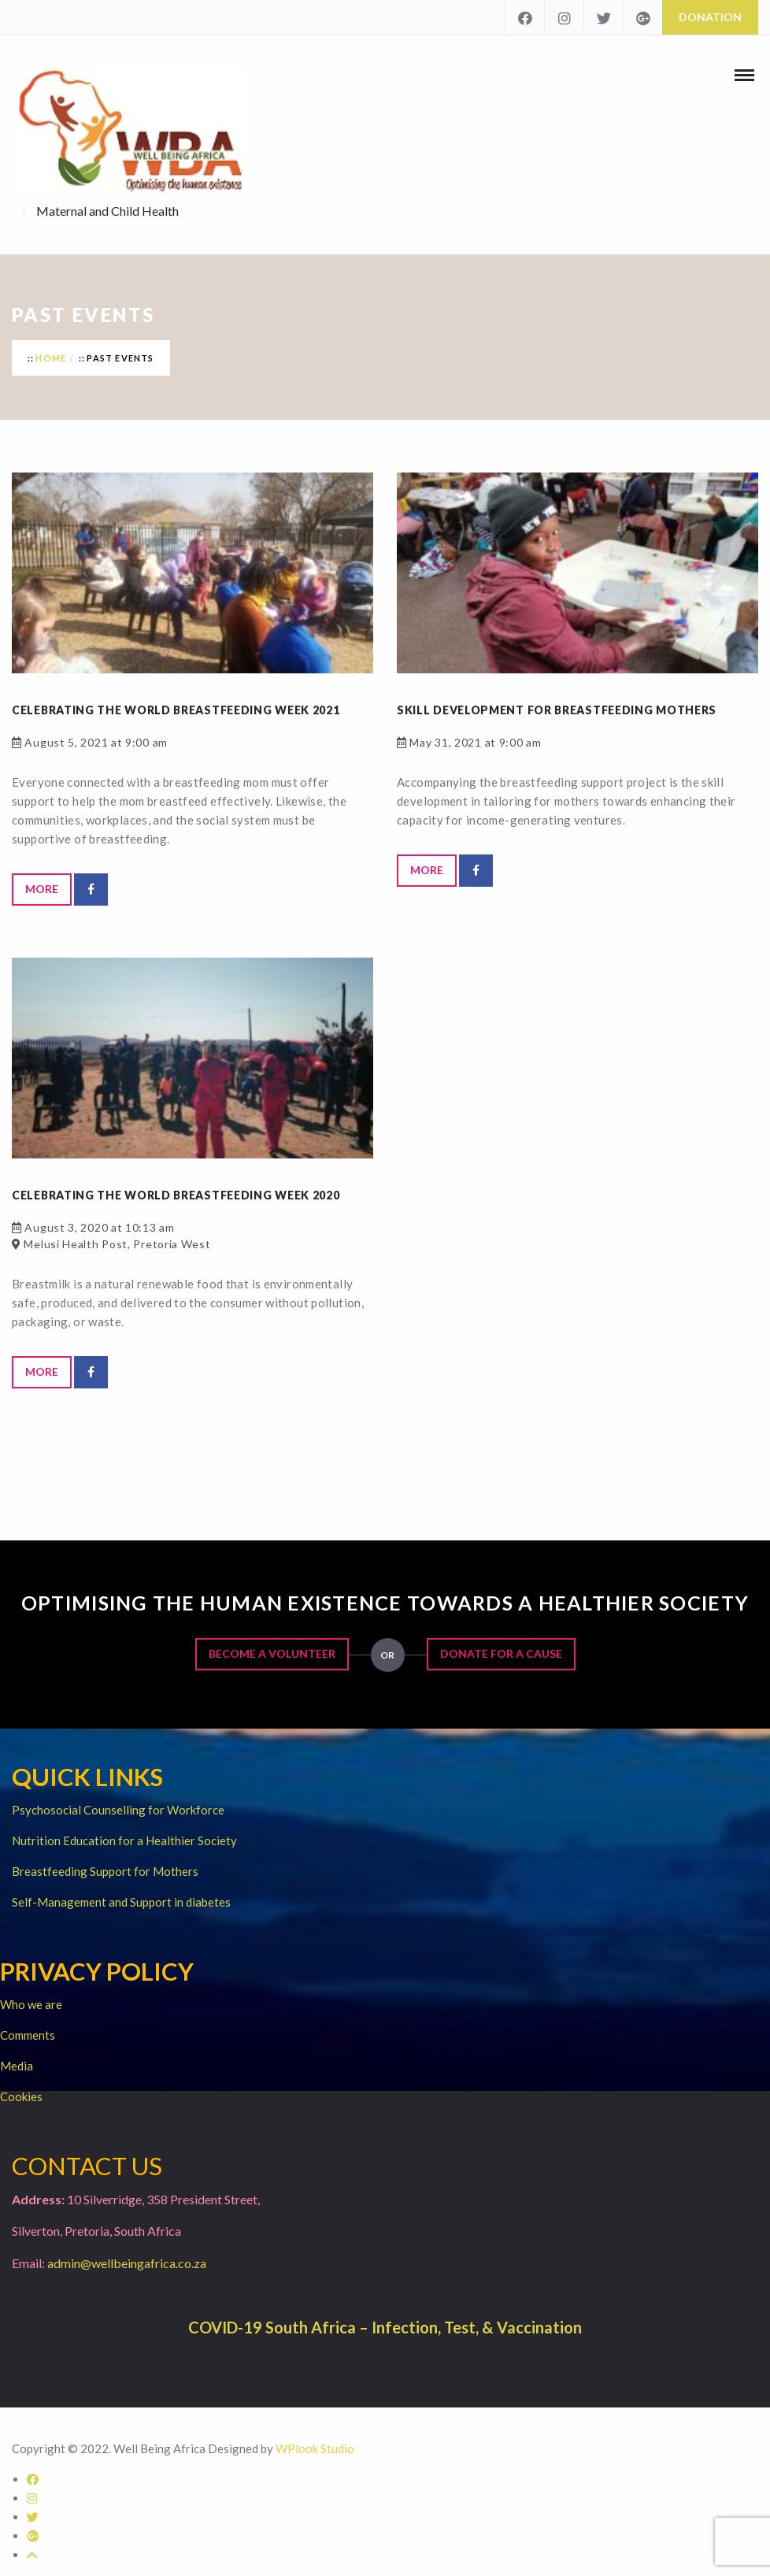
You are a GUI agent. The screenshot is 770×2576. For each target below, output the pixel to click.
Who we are (31, 2004)
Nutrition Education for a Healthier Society (124, 1840)
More (41, 888)
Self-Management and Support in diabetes (121, 1902)
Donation (710, 17)
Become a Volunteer (272, 1653)
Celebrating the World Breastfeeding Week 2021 (176, 710)
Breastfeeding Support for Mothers (105, 1871)
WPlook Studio (315, 2448)
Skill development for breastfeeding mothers (556, 710)
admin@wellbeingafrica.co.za (126, 2262)
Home (50, 358)
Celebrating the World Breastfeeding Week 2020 (176, 1195)
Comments (27, 2035)
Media (16, 2066)
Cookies (21, 2096)
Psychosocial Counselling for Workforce (118, 1810)
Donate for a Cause (501, 1653)
